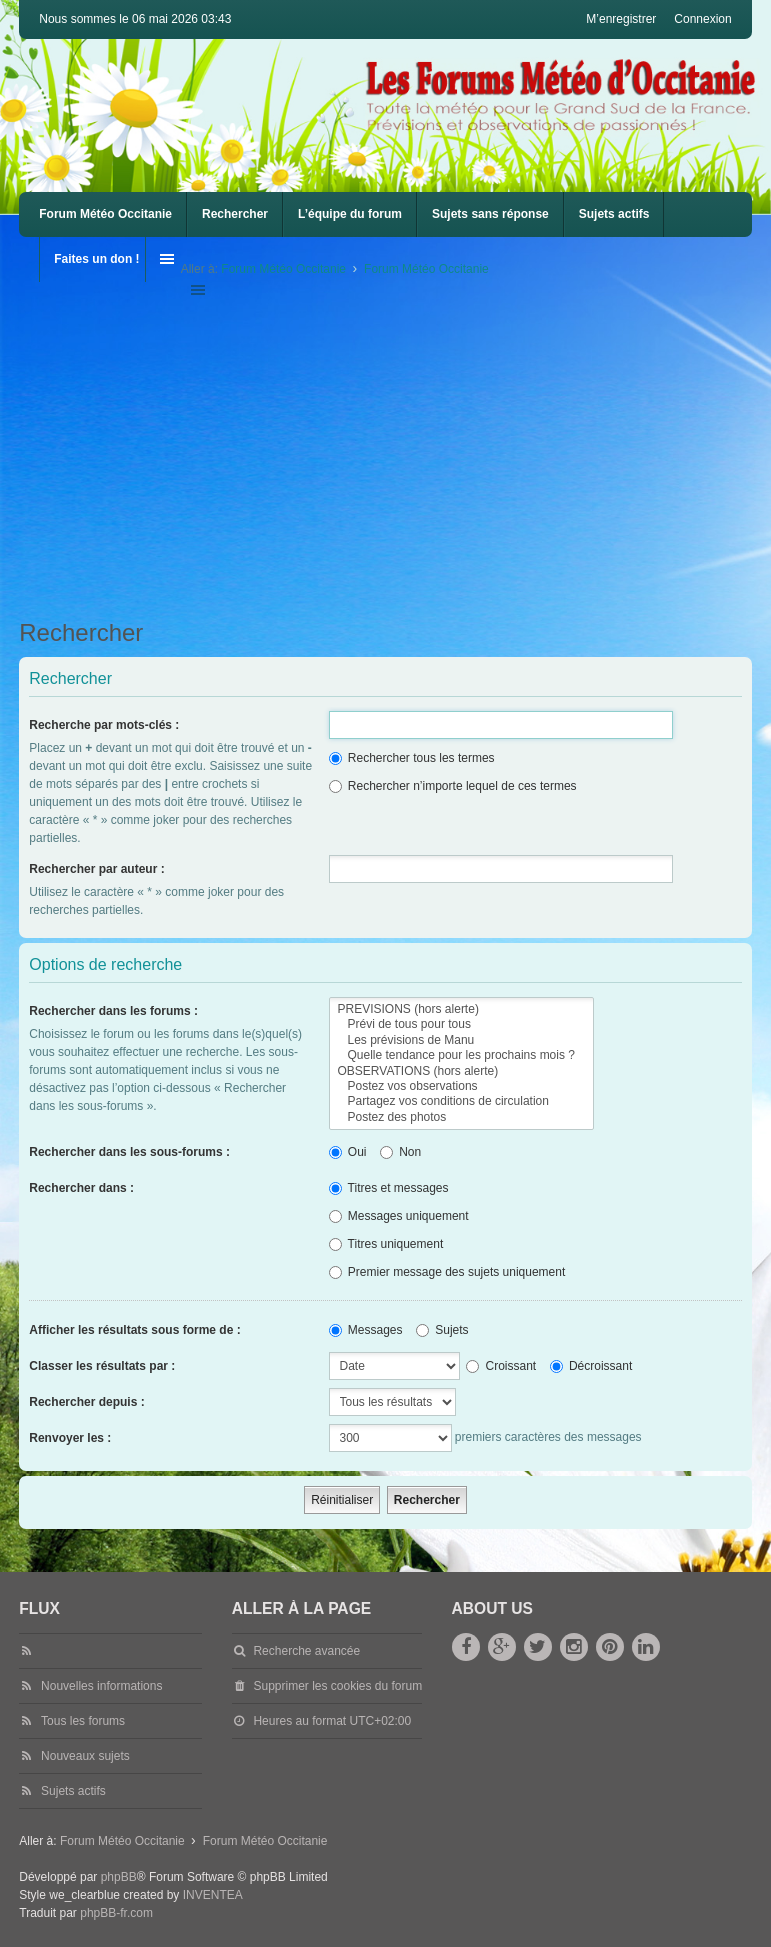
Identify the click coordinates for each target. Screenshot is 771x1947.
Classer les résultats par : (102, 1366)
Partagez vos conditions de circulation (461, 1101)
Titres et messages (389, 1188)
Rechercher (235, 214)
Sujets (442, 1330)
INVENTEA (213, 1895)
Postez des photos (461, 1117)
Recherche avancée (306, 1651)
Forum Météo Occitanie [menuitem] (105, 214)
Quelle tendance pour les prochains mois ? (461, 1055)
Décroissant (591, 1366)
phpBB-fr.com (116, 1913)
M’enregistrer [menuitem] (621, 19)
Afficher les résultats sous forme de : (134, 1330)
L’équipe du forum (350, 214)
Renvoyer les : (70, 1438)
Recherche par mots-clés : (104, 725)
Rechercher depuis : (86, 1402)
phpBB (119, 1877)
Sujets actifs (614, 214)
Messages (366, 1330)
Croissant (501, 1366)
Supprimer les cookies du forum (337, 1686)
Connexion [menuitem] (702, 19)
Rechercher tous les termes (412, 758)
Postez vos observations (461, 1086)
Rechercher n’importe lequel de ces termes (453, 786)
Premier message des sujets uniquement (447, 1272)
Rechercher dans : (81, 1188)
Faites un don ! (96, 259)
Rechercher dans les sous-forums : (129, 1152)
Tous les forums (83, 1721)
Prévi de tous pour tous (461, 1024)
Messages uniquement (399, 1216)
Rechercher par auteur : (96, 869)
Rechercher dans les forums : (113, 1011)
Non (400, 1152)
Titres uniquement (386, 1244)
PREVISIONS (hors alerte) (461, 1009)
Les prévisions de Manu (461, 1040)
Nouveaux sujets (85, 1756)
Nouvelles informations (101, 1686)
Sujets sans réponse (490, 214)
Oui (348, 1152)
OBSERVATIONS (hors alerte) (461, 1071)
